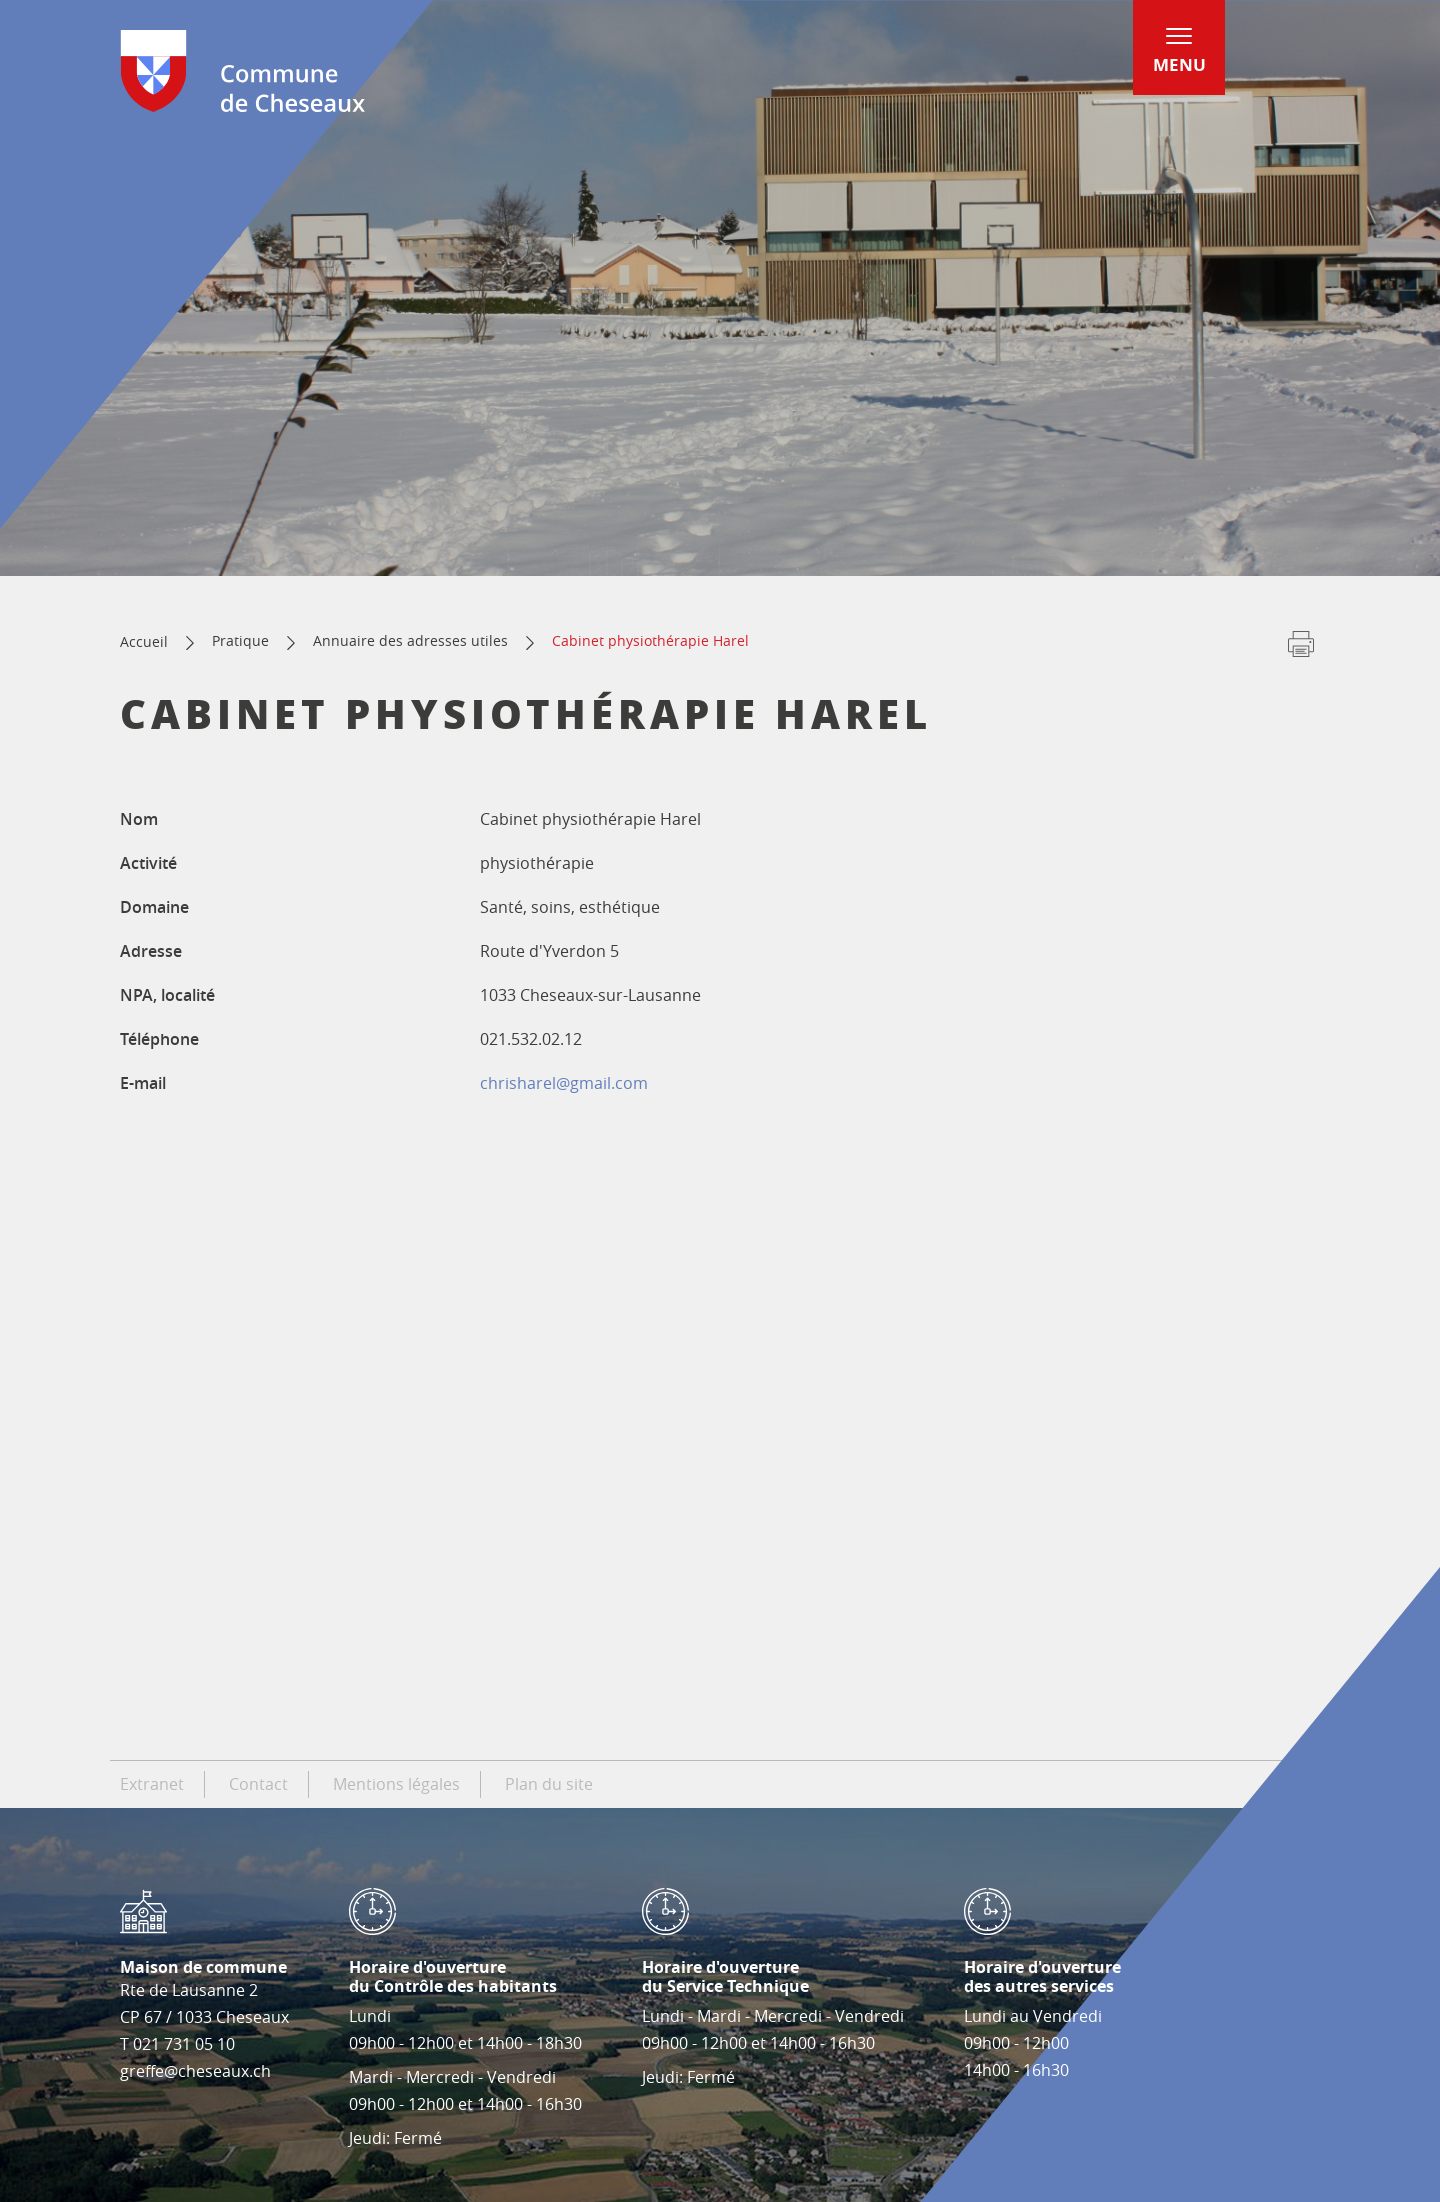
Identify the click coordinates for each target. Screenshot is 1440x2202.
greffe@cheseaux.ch (195, 2071)
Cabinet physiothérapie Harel (650, 640)
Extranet (152, 1784)
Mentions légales (396, 1784)
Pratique (240, 640)
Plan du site (549, 1784)
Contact (258, 1784)
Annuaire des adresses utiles (410, 640)
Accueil (144, 641)
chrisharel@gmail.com (564, 1083)
